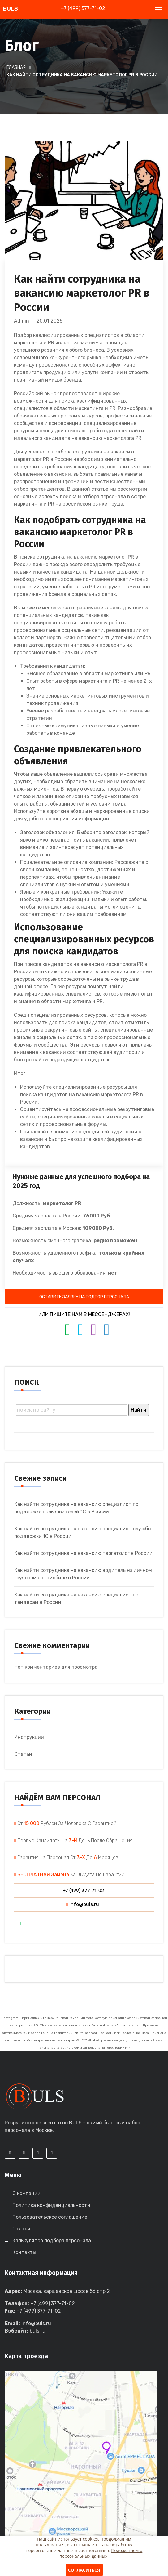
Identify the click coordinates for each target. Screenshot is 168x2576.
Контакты (24, 2252)
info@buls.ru (82, 1904)
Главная (16, 67)
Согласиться (84, 2570)
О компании (26, 2193)
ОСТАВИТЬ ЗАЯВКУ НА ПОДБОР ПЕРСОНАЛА (84, 1297)
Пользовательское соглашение (49, 2217)
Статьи (23, 1754)
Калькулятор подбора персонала (51, 2240)
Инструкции (29, 1737)
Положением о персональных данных (100, 2553)
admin (21, 321)
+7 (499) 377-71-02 (82, 8)
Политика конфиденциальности (51, 2205)
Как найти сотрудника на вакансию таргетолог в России (83, 1553)
